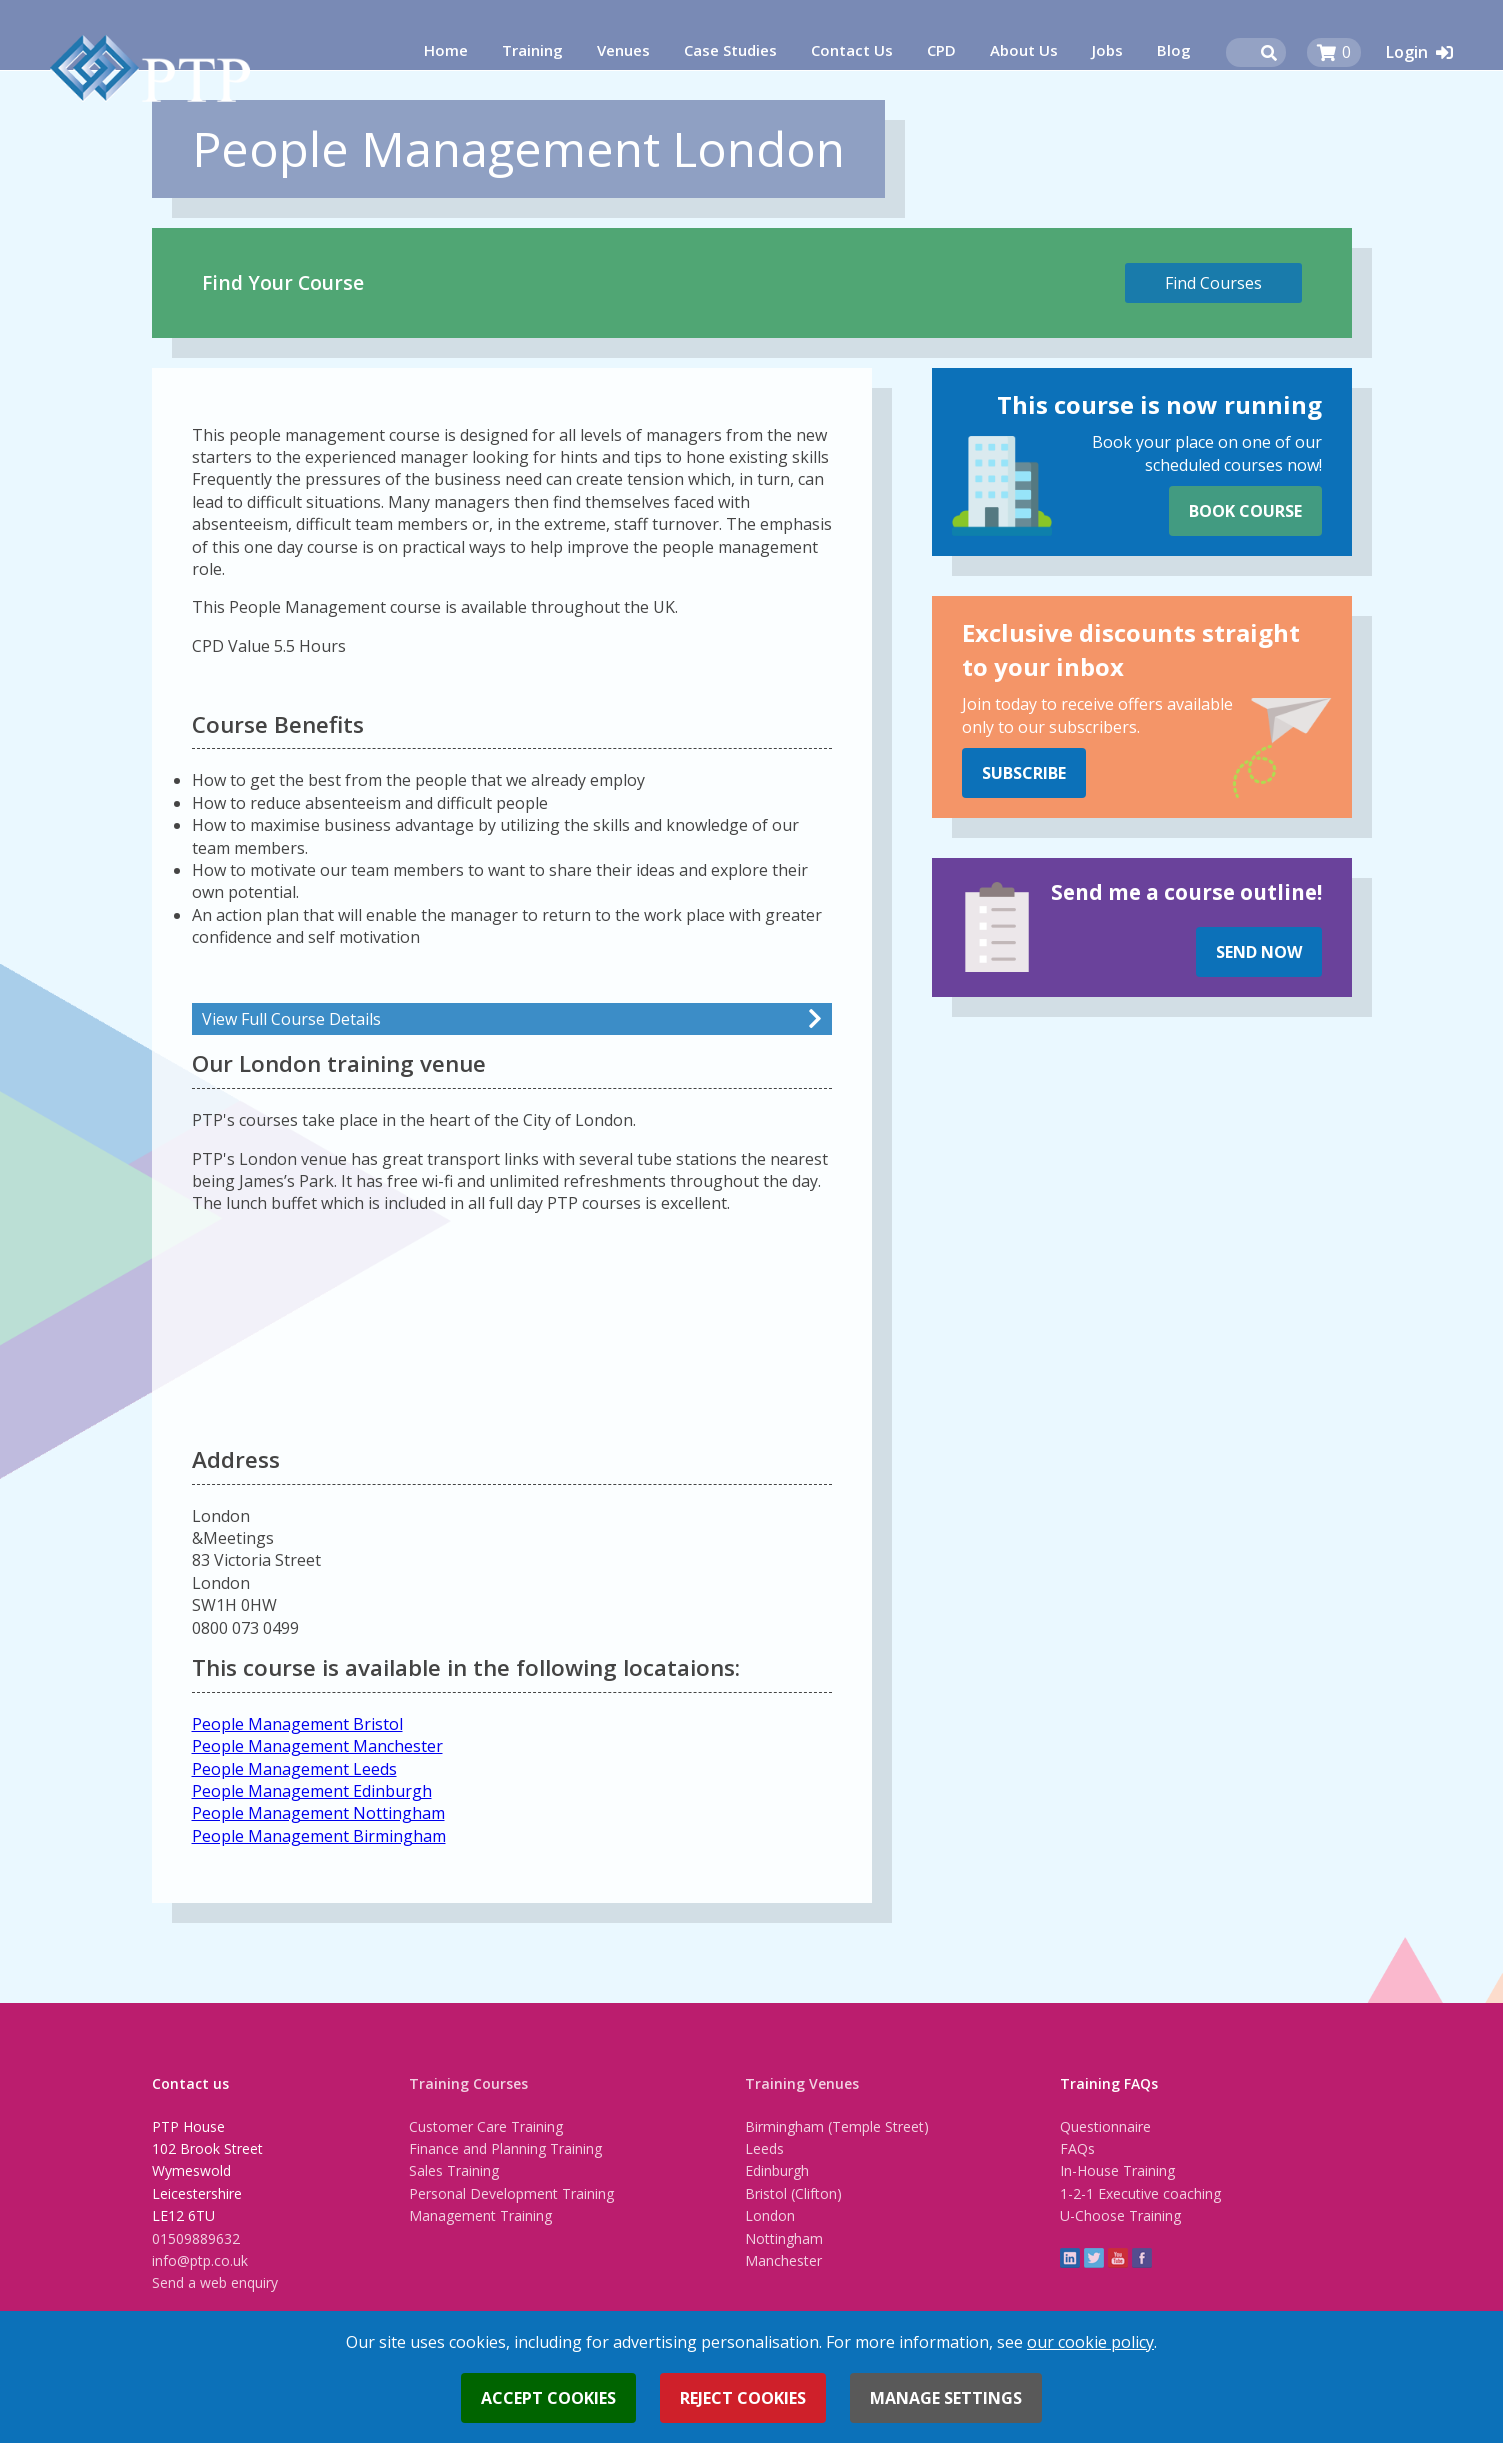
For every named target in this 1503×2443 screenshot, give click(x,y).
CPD (941, 50)
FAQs (1077, 2148)
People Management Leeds (294, 1769)
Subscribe (1024, 773)
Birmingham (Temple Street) (837, 2126)
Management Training (480, 2215)
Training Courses (468, 2083)
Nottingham (784, 2238)
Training (532, 50)
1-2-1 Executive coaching (1140, 2193)
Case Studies (730, 50)
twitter (1094, 2258)
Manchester (783, 2260)
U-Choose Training (1120, 2215)
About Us (1024, 50)
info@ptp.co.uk (200, 2260)
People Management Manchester (317, 1746)
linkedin (1070, 2258)
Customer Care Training (486, 2126)
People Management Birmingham (319, 1836)
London (770, 2215)
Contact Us (852, 50)
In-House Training (1117, 2170)
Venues (623, 50)
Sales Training (454, 2170)
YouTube (1118, 2258)
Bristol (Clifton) (793, 2193)
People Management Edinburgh (312, 1791)
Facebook (1142, 2258)
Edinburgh (777, 2170)
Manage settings (946, 2398)
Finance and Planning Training (505, 2148)
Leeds (764, 2148)
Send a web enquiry (215, 2282)
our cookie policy (1090, 2342)
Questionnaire (1105, 2126)
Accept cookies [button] (548, 2398)
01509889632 (196, 2238)
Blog (1174, 50)
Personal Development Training (511, 2193)
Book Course (1245, 511)
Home (446, 50)
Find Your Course (283, 282)
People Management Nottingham (318, 1813)
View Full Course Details (291, 1019)
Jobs (1107, 50)
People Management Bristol (297, 1724)
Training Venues (802, 2083)
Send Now (1259, 952)
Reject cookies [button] (743, 2398)
